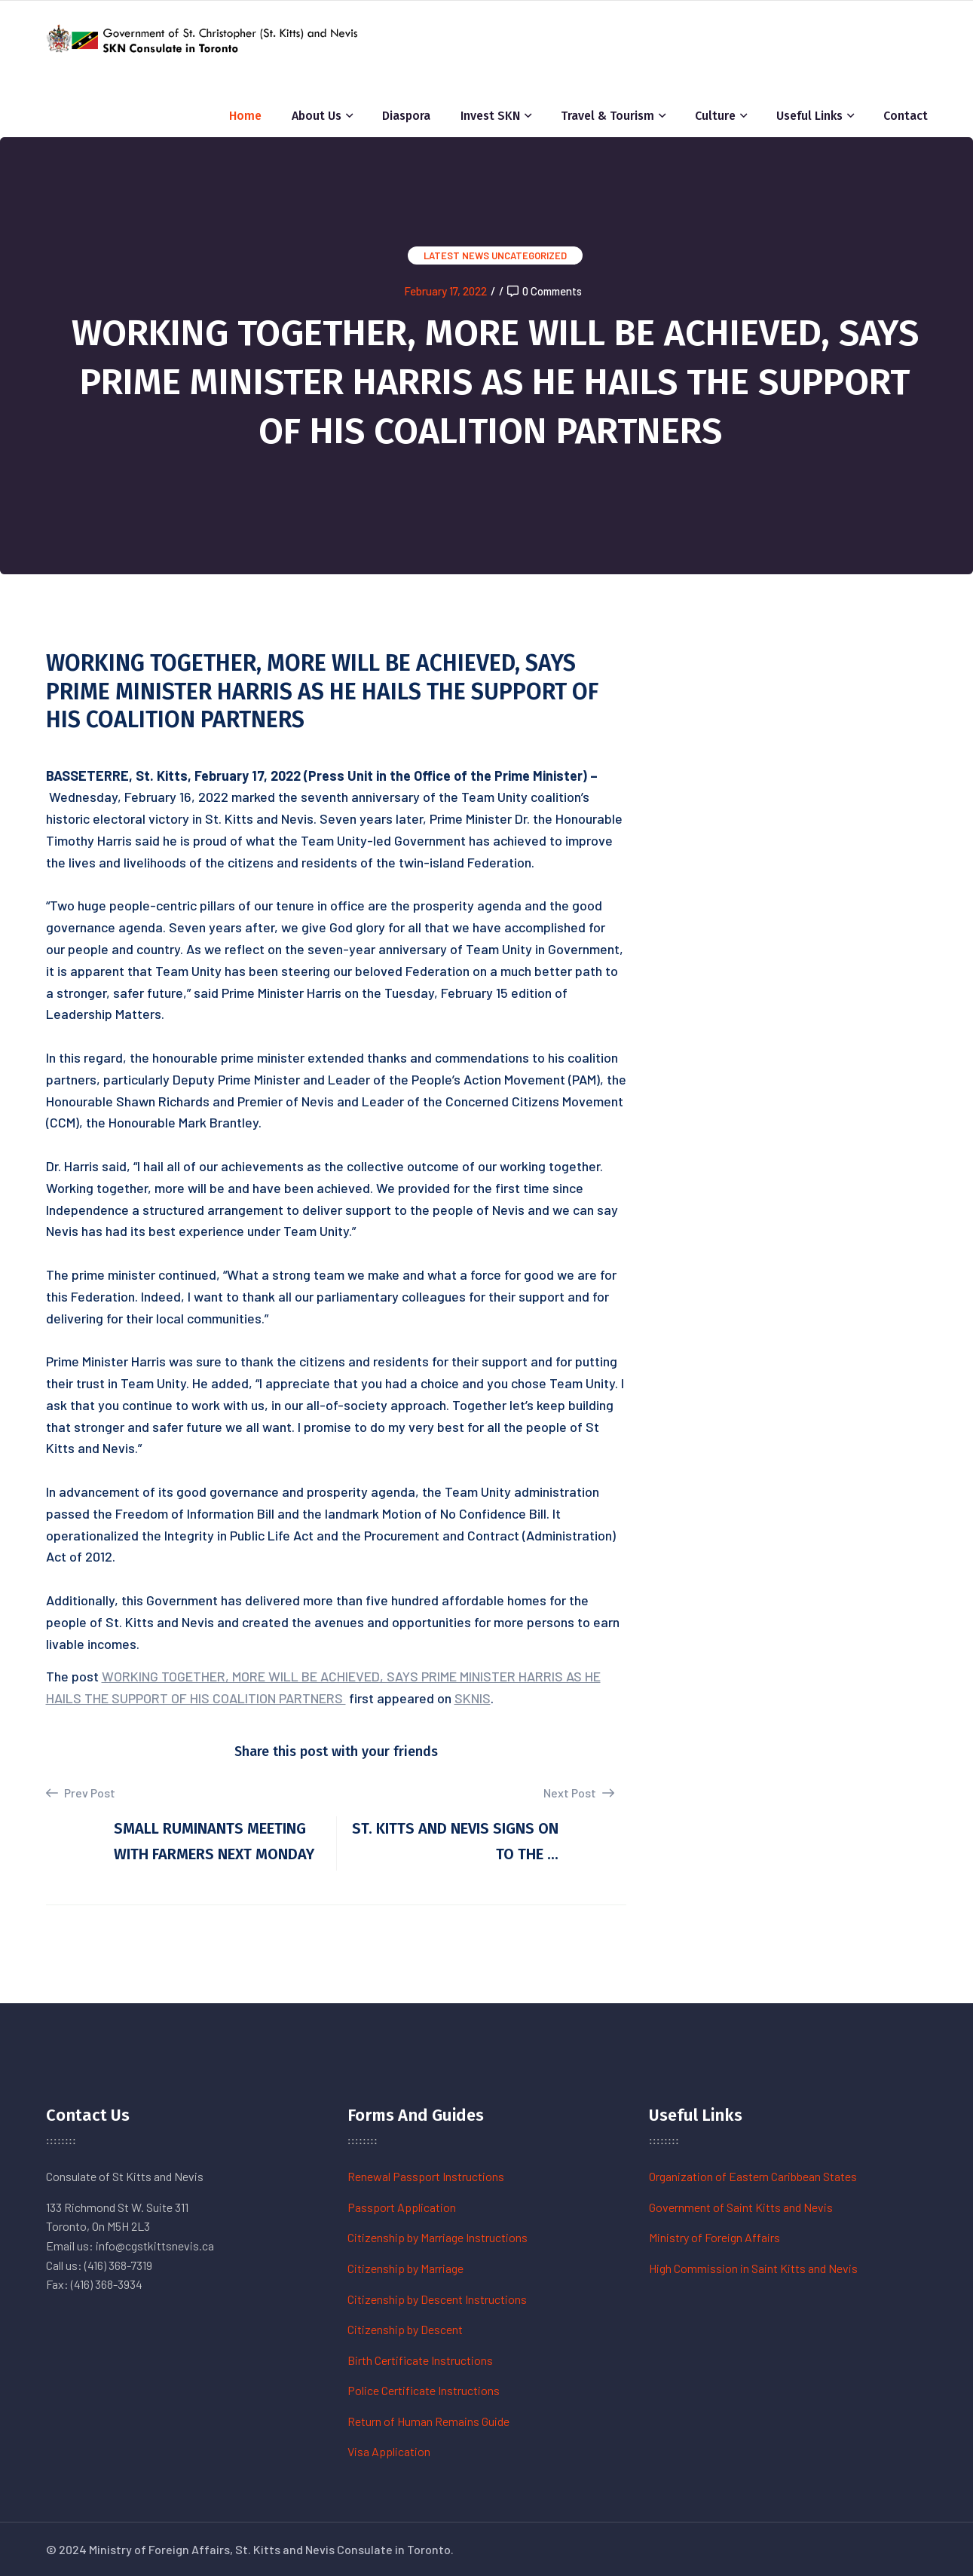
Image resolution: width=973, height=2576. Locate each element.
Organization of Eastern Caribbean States (753, 2176)
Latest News (456, 255)
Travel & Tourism (607, 116)
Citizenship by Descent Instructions (437, 2299)
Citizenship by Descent (405, 2329)
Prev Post (80, 1793)
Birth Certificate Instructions (420, 2360)
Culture (715, 116)
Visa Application (388, 2451)
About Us (316, 116)
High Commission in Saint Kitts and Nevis (753, 2268)
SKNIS (472, 1698)
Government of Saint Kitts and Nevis (741, 2207)
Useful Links (809, 116)
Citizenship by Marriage (405, 2268)
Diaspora (406, 116)
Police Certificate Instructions (423, 2390)
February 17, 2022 (445, 291)
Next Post (578, 1792)
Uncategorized (529, 255)
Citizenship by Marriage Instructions (437, 2237)
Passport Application (401, 2207)
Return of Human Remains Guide (428, 2421)
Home (245, 116)
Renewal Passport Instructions (425, 2176)
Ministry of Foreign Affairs (714, 2237)
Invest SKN (490, 116)
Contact (905, 116)
